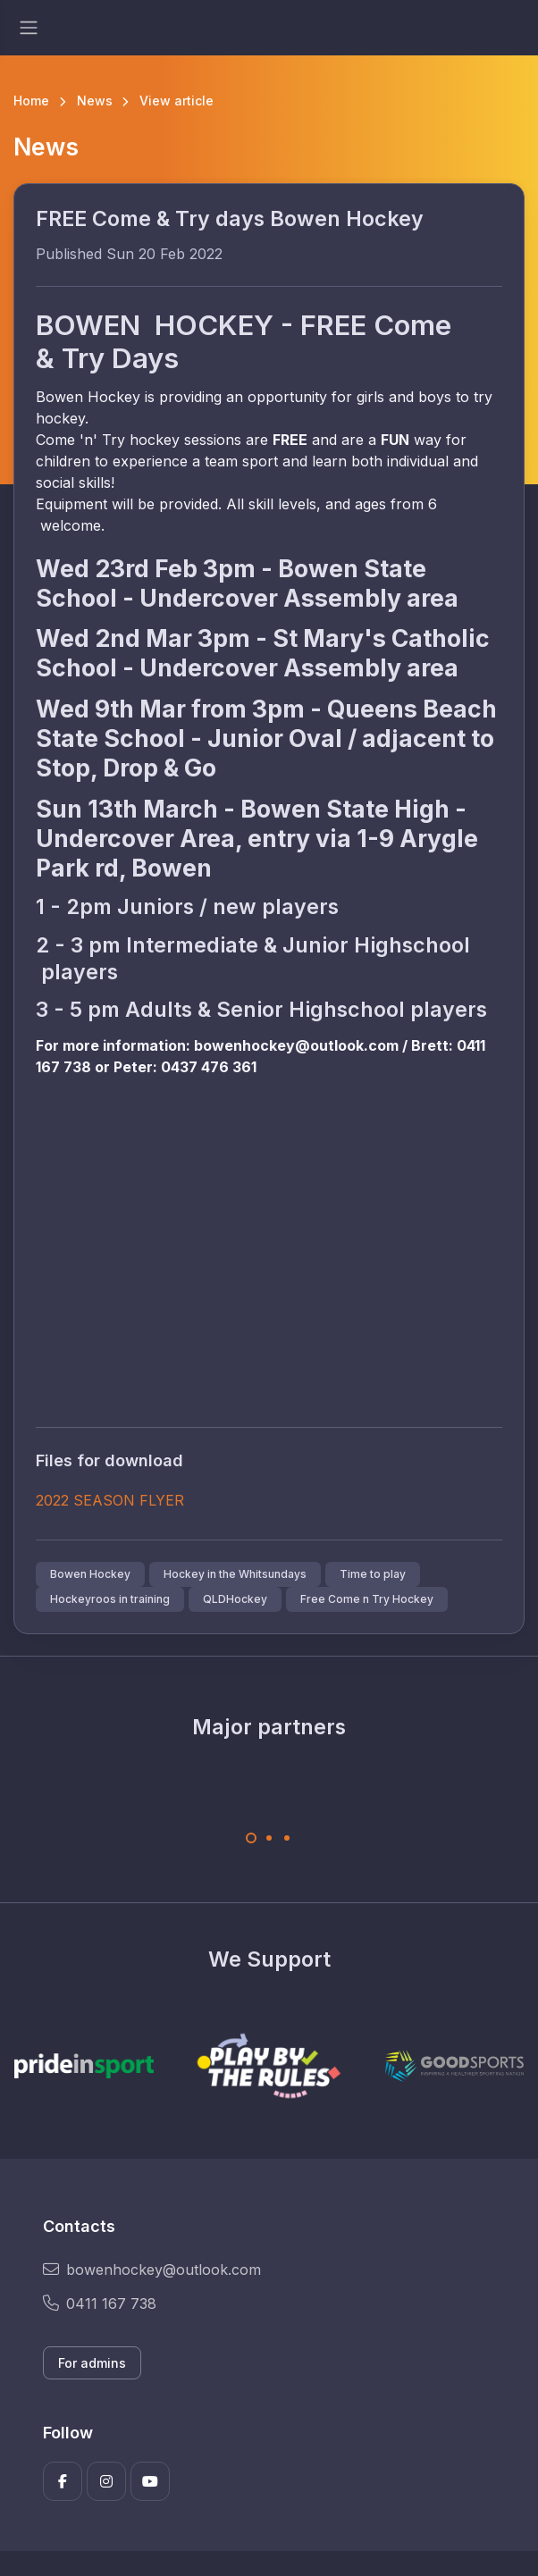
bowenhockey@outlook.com (152, 2269)
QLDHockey (235, 1599)
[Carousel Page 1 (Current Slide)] (251, 1838)
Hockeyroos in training (110, 1599)
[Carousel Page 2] (269, 1838)
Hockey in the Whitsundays (235, 1574)
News (95, 100)
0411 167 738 (99, 2303)
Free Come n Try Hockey (366, 1599)
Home (31, 100)
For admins (92, 2362)
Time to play (373, 1574)
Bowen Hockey (90, 1574)
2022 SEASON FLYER (110, 1500)
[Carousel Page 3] (287, 1838)
